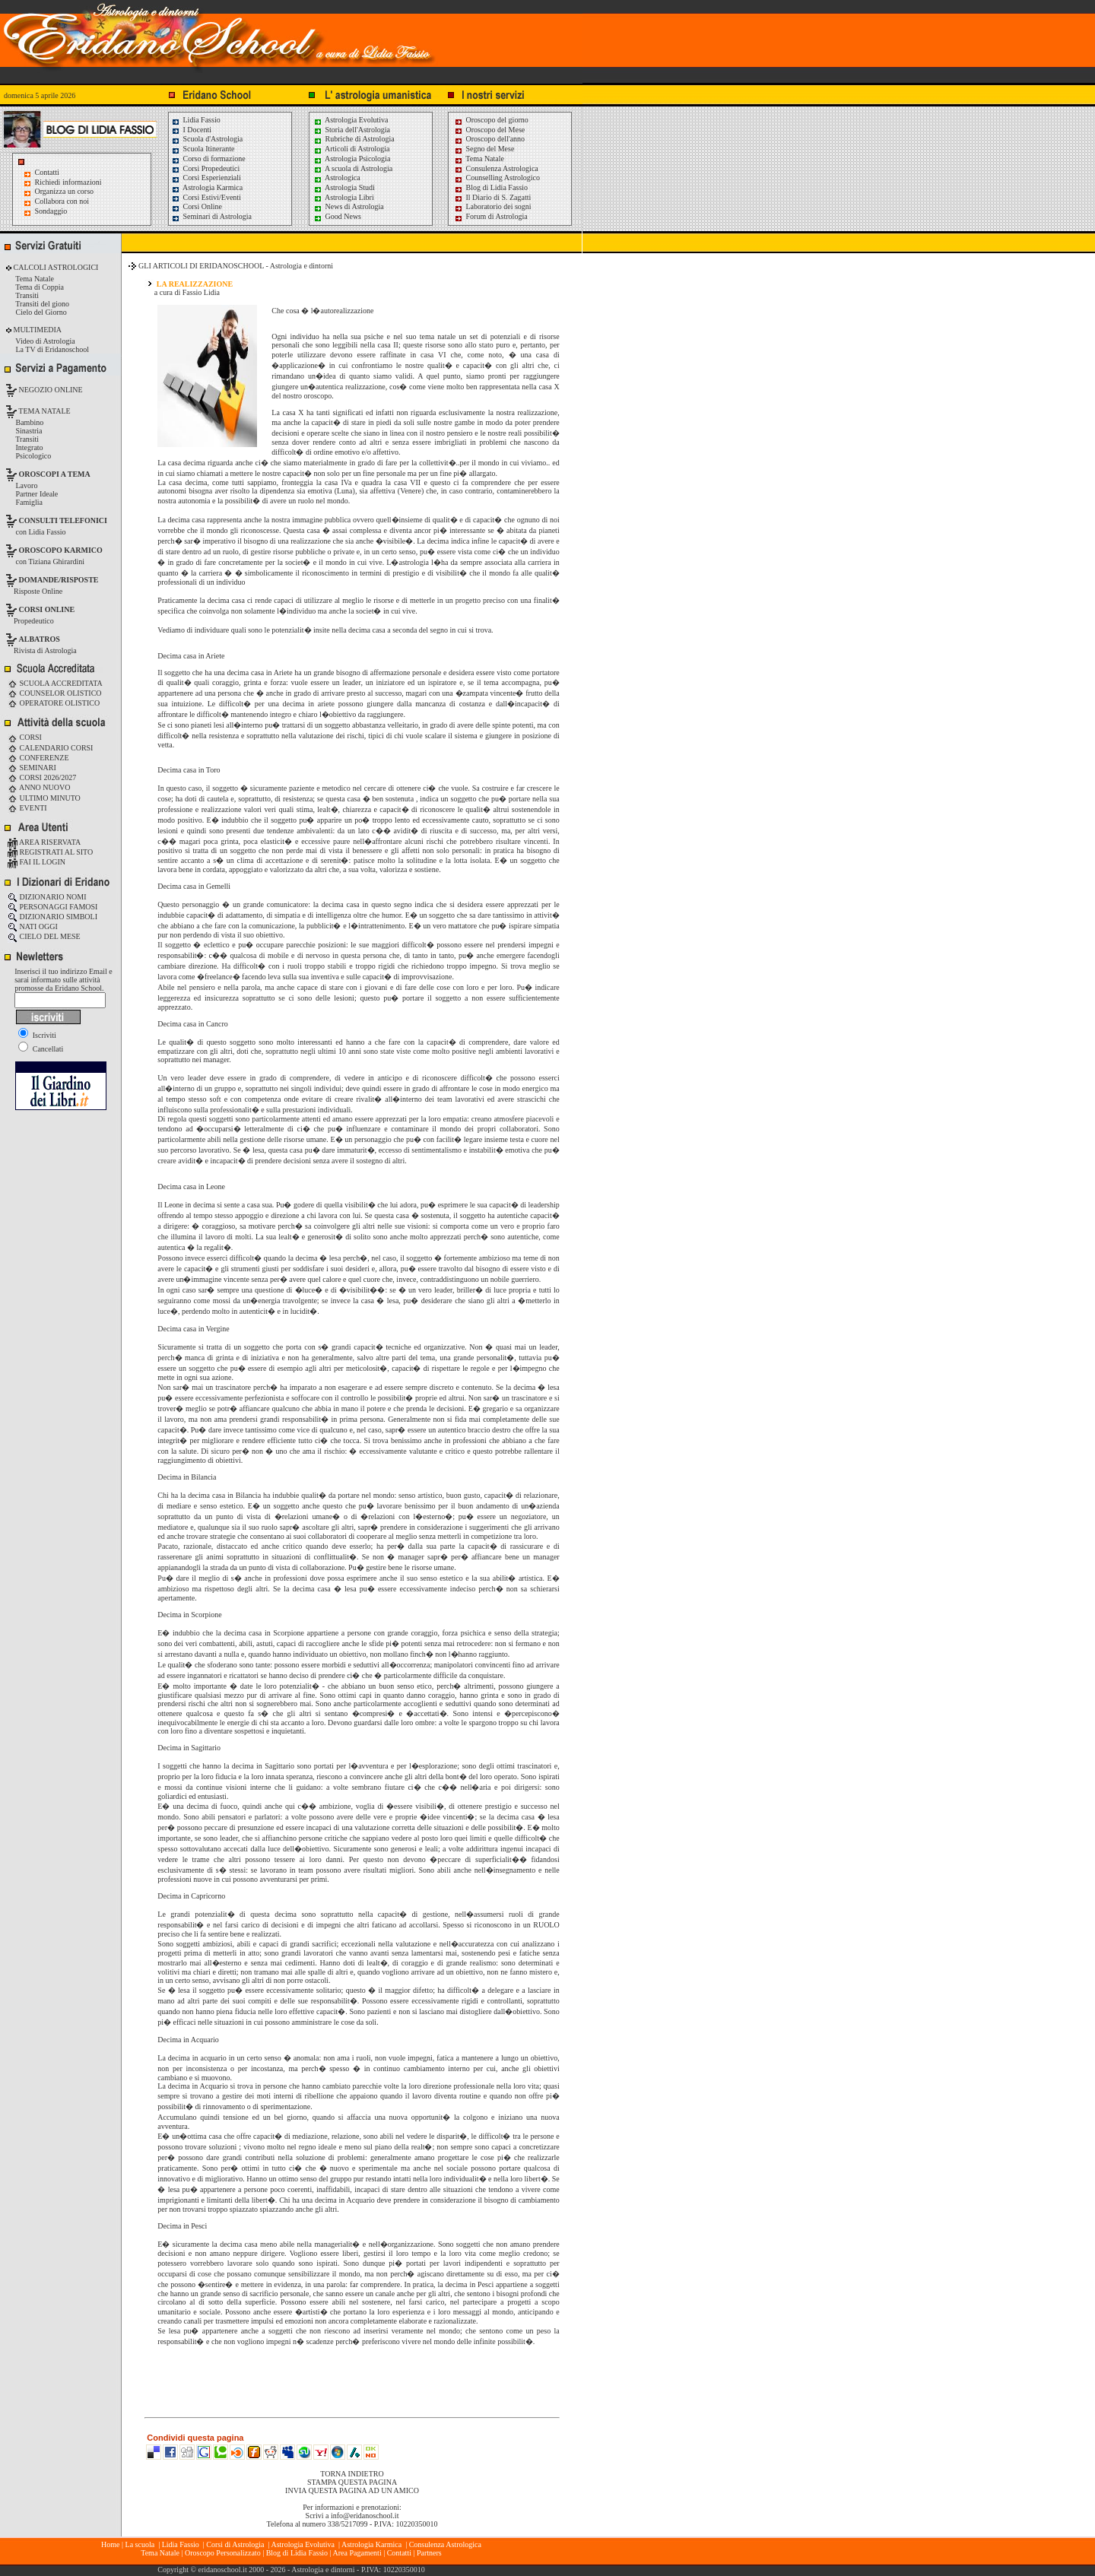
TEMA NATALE (44, 411)
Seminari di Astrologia (211, 216)
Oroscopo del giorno (491, 120)
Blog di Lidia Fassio (491, 187)
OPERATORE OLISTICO (54, 703)
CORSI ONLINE (47, 609)
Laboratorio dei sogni (493, 206)
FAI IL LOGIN (36, 862)
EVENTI (27, 808)
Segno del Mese (484, 148)
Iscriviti (37, 1035)
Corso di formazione (208, 158)
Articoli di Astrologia (351, 148)
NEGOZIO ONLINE (50, 389)
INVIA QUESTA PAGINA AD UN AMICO (352, 2490)
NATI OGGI (33, 926)
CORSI (25, 737)
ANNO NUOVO (39, 787)
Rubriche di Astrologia (354, 139)
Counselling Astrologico (497, 177)
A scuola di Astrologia (352, 168)
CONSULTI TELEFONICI (63, 520)
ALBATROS (39, 639)
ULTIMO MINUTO (44, 798)
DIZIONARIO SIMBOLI (52, 916)
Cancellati (40, 1049)
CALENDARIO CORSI (50, 748)
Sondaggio (51, 211)
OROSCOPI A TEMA (54, 474)
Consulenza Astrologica (496, 168)
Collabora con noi (62, 201)
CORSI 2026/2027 (42, 777)
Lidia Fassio (196, 120)
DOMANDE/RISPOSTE (59, 580)
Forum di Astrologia (491, 216)
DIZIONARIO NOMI (47, 897)
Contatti (47, 172)
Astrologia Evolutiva (351, 120)
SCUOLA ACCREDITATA (55, 683)
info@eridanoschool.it (364, 2515)
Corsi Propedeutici (205, 168)
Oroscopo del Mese (489, 129)
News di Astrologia (348, 206)
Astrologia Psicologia (351, 158)
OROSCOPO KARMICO (61, 550)
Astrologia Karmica (207, 187)
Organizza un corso (64, 191)
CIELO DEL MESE (44, 936)
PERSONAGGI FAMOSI (52, 907)
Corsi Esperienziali (206, 177)
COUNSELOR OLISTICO (55, 693)
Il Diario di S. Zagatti (492, 197)
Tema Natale (479, 158)
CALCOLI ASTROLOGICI (54, 267)
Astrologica (336, 177)
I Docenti (191, 129)
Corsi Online (196, 206)
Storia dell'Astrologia (351, 129)
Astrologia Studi (344, 187)
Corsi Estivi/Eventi (206, 197)
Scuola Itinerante (203, 148)
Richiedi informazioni (68, 182)
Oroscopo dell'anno (495, 139)
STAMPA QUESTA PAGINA (352, 2482)
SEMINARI (32, 767)
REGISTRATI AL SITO (50, 852)
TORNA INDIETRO (351, 2474)
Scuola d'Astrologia (207, 139)
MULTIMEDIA (36, 329)
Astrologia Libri (343, 197)
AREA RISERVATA (44, 842)
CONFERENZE (38, 757)
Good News (337, 216)
